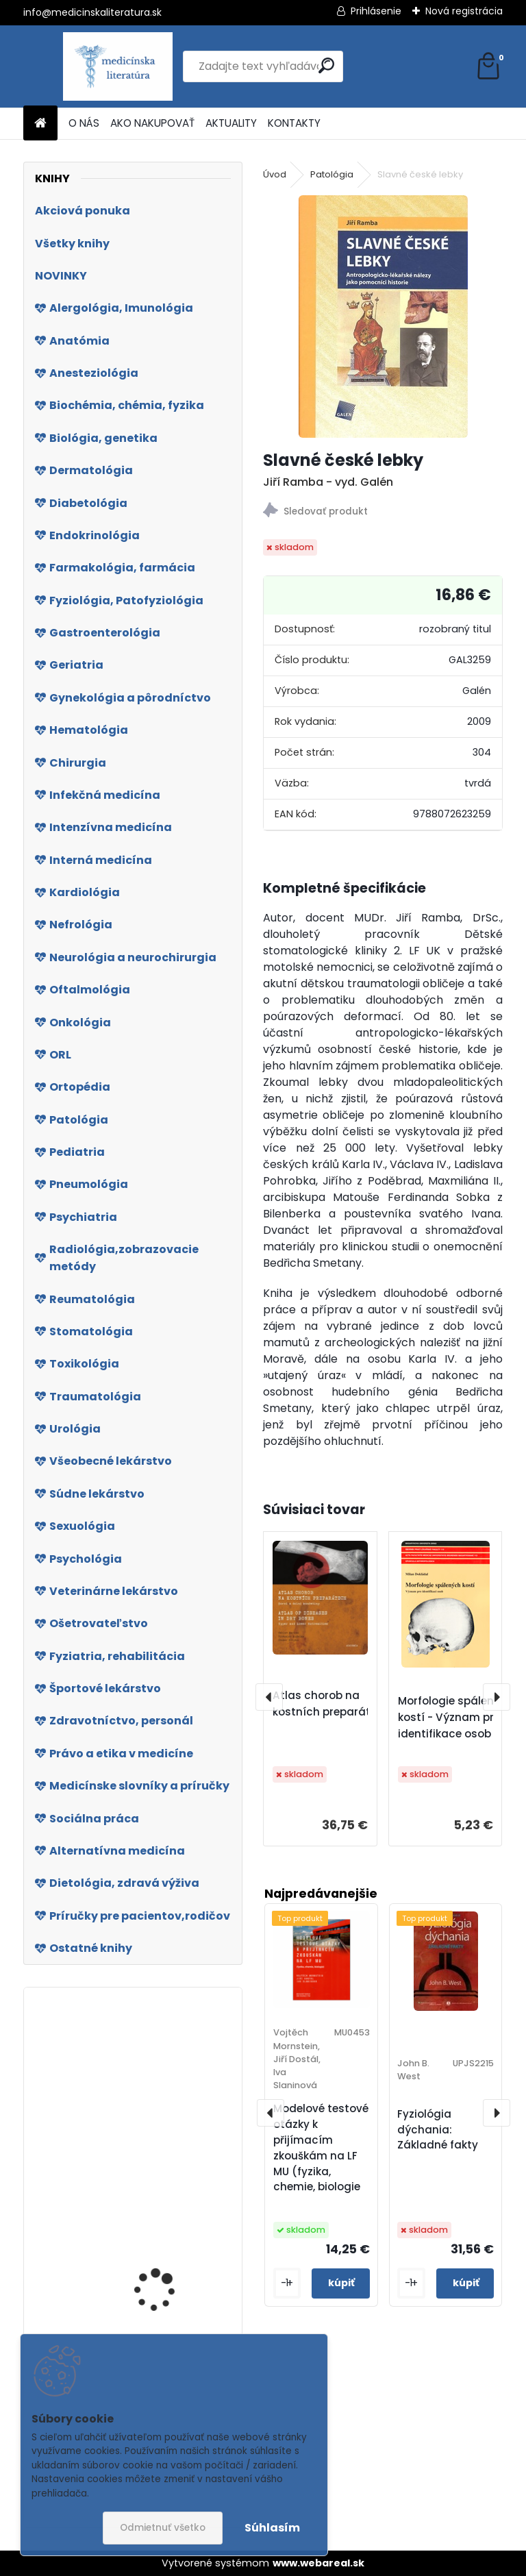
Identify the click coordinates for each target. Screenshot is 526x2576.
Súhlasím (272, 2528)
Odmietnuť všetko (162, 2527)
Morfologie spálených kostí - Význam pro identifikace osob (456, 1717)
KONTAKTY (294, 123)
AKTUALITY (231, 123)
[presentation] (269, 1697)
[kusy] (287, 2283)
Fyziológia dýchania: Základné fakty (437, 2130)
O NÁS (83, 123)
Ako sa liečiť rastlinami (168, 2182)
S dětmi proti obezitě (162, 2323)
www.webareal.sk (318, 2563)
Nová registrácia (464, 11)
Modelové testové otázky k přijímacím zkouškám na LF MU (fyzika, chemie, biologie (320, 2147)
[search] (326, 65)
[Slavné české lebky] (383, 316)
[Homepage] (40, 123)
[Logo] (117, 66)
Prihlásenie (376, 11)
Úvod (274, 174)
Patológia (331, 174)
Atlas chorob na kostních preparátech (331, 1703)
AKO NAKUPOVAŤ (152, 123)
